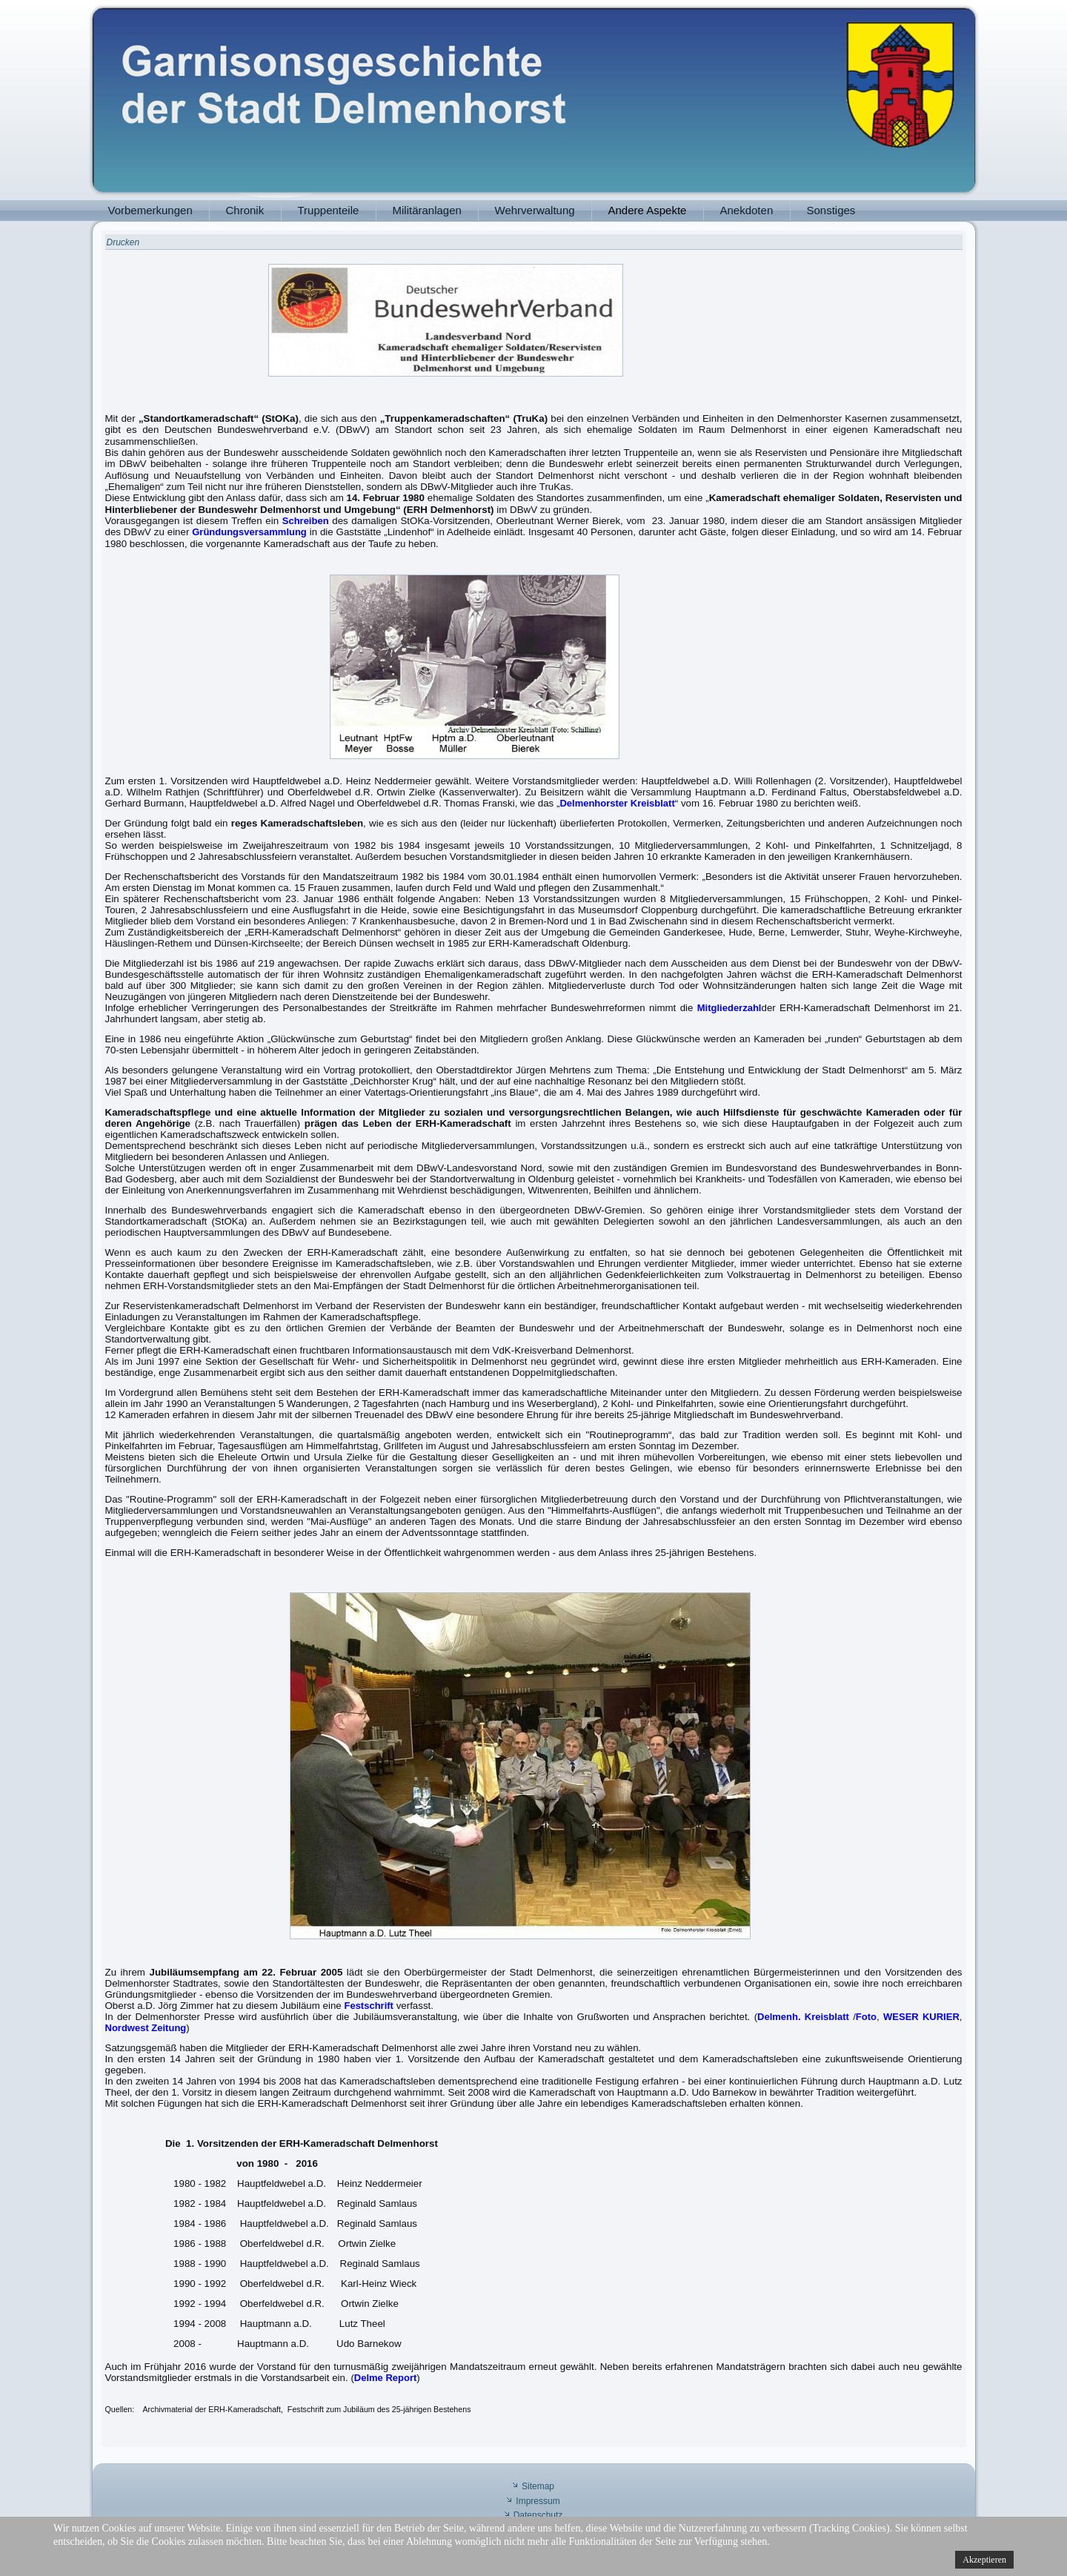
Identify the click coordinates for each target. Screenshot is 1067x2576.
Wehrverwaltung (535, 210)
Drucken (123, 242)
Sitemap (538, 2486)
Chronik (245, 210)
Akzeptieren (984, 2560)
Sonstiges (831, 210)
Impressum (537, 2501)
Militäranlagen (427, 210)
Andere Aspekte (647, 210)
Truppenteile (328, 210)
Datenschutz (538, 2515)
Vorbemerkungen (150, 210)
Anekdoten (747, 210)
